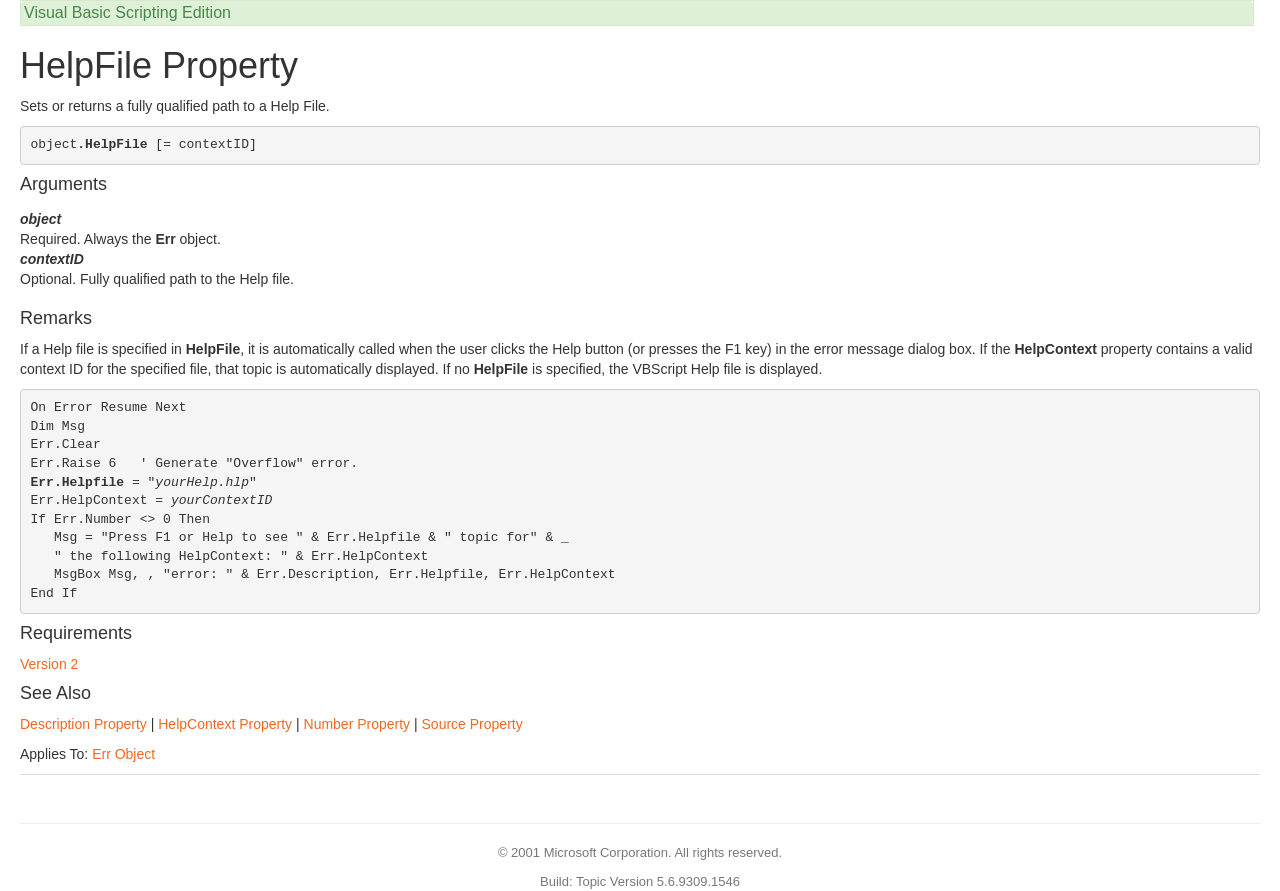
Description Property (83, 724)
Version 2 (49, 664)
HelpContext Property (225, 724)
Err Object (123, 754)
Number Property (357, 724)
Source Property (472, 724)
